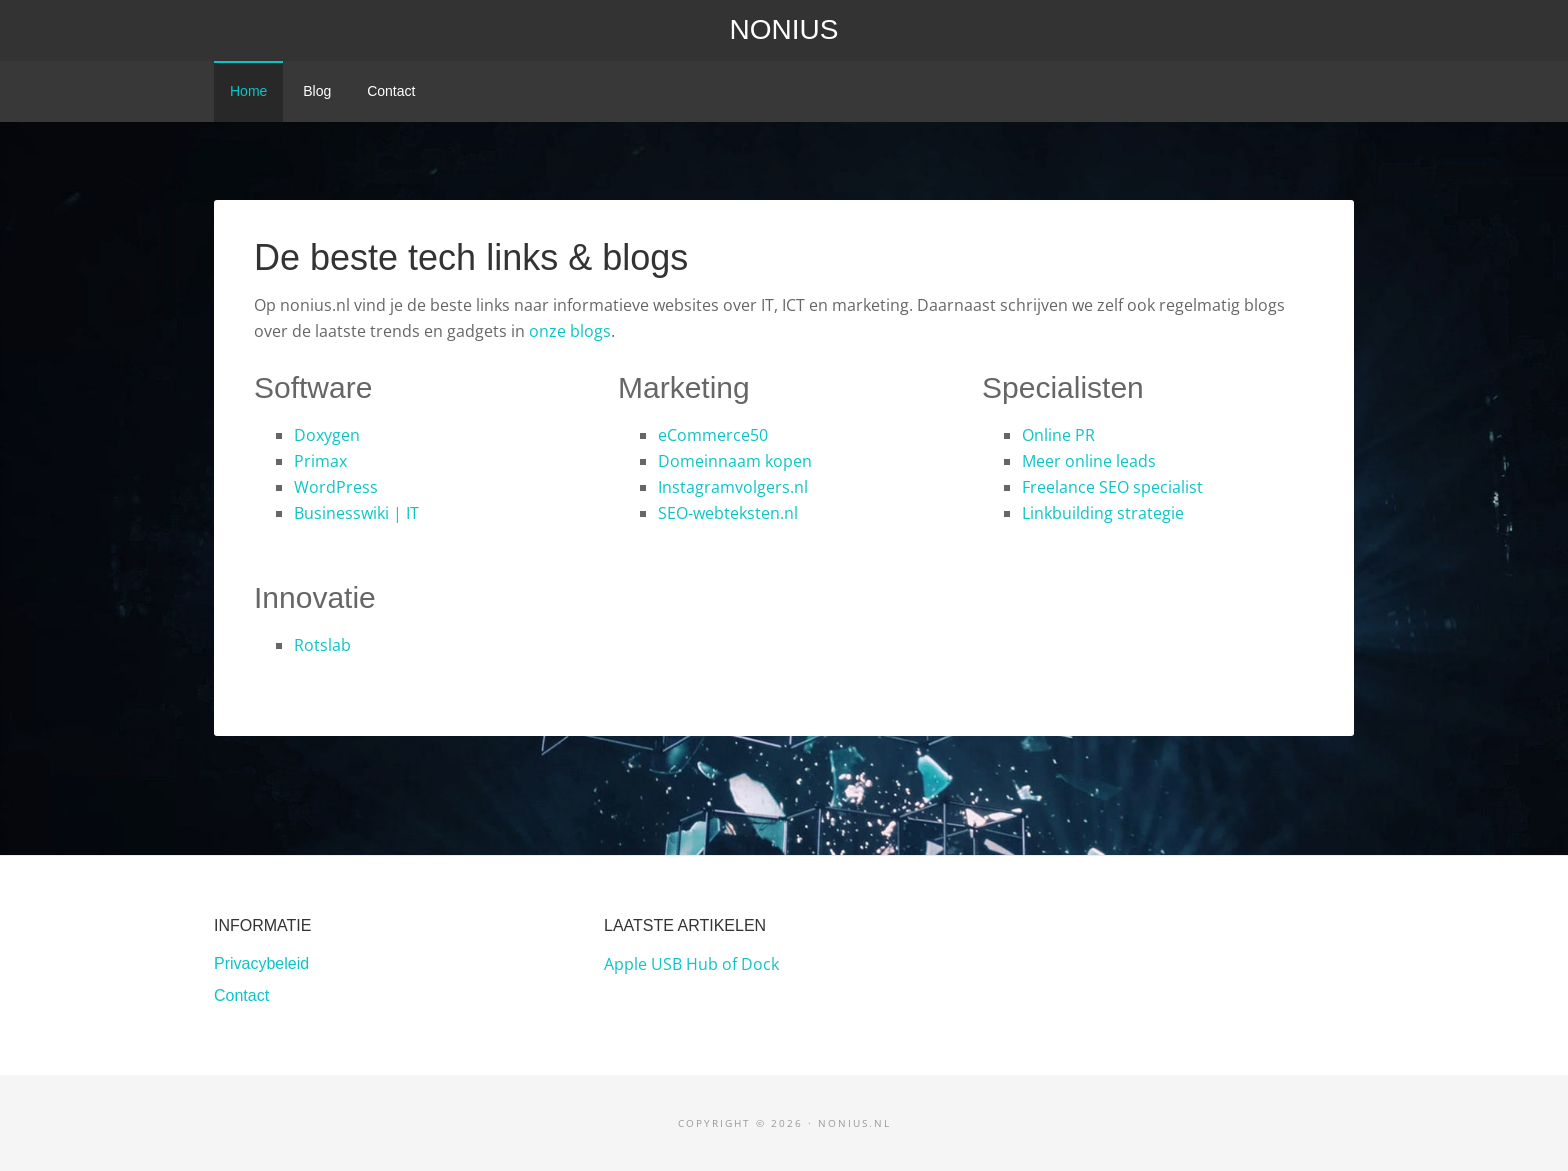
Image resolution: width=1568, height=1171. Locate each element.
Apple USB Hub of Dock (691, 964)
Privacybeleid (261, 963)
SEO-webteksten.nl (728, 513)
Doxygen (327, 435)
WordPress (336, 487)
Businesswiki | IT (356, 513)
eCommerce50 (713, 435)
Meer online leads (1089, 461)
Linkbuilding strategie (1103, 513)
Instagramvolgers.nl (733, 487)
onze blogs (570, 331)
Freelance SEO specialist (1112, 487)
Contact (241, 995)
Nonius (784, 29)
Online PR (1058, 435)
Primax (320, 461)
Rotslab (322, 645)
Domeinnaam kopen (735, 461)
